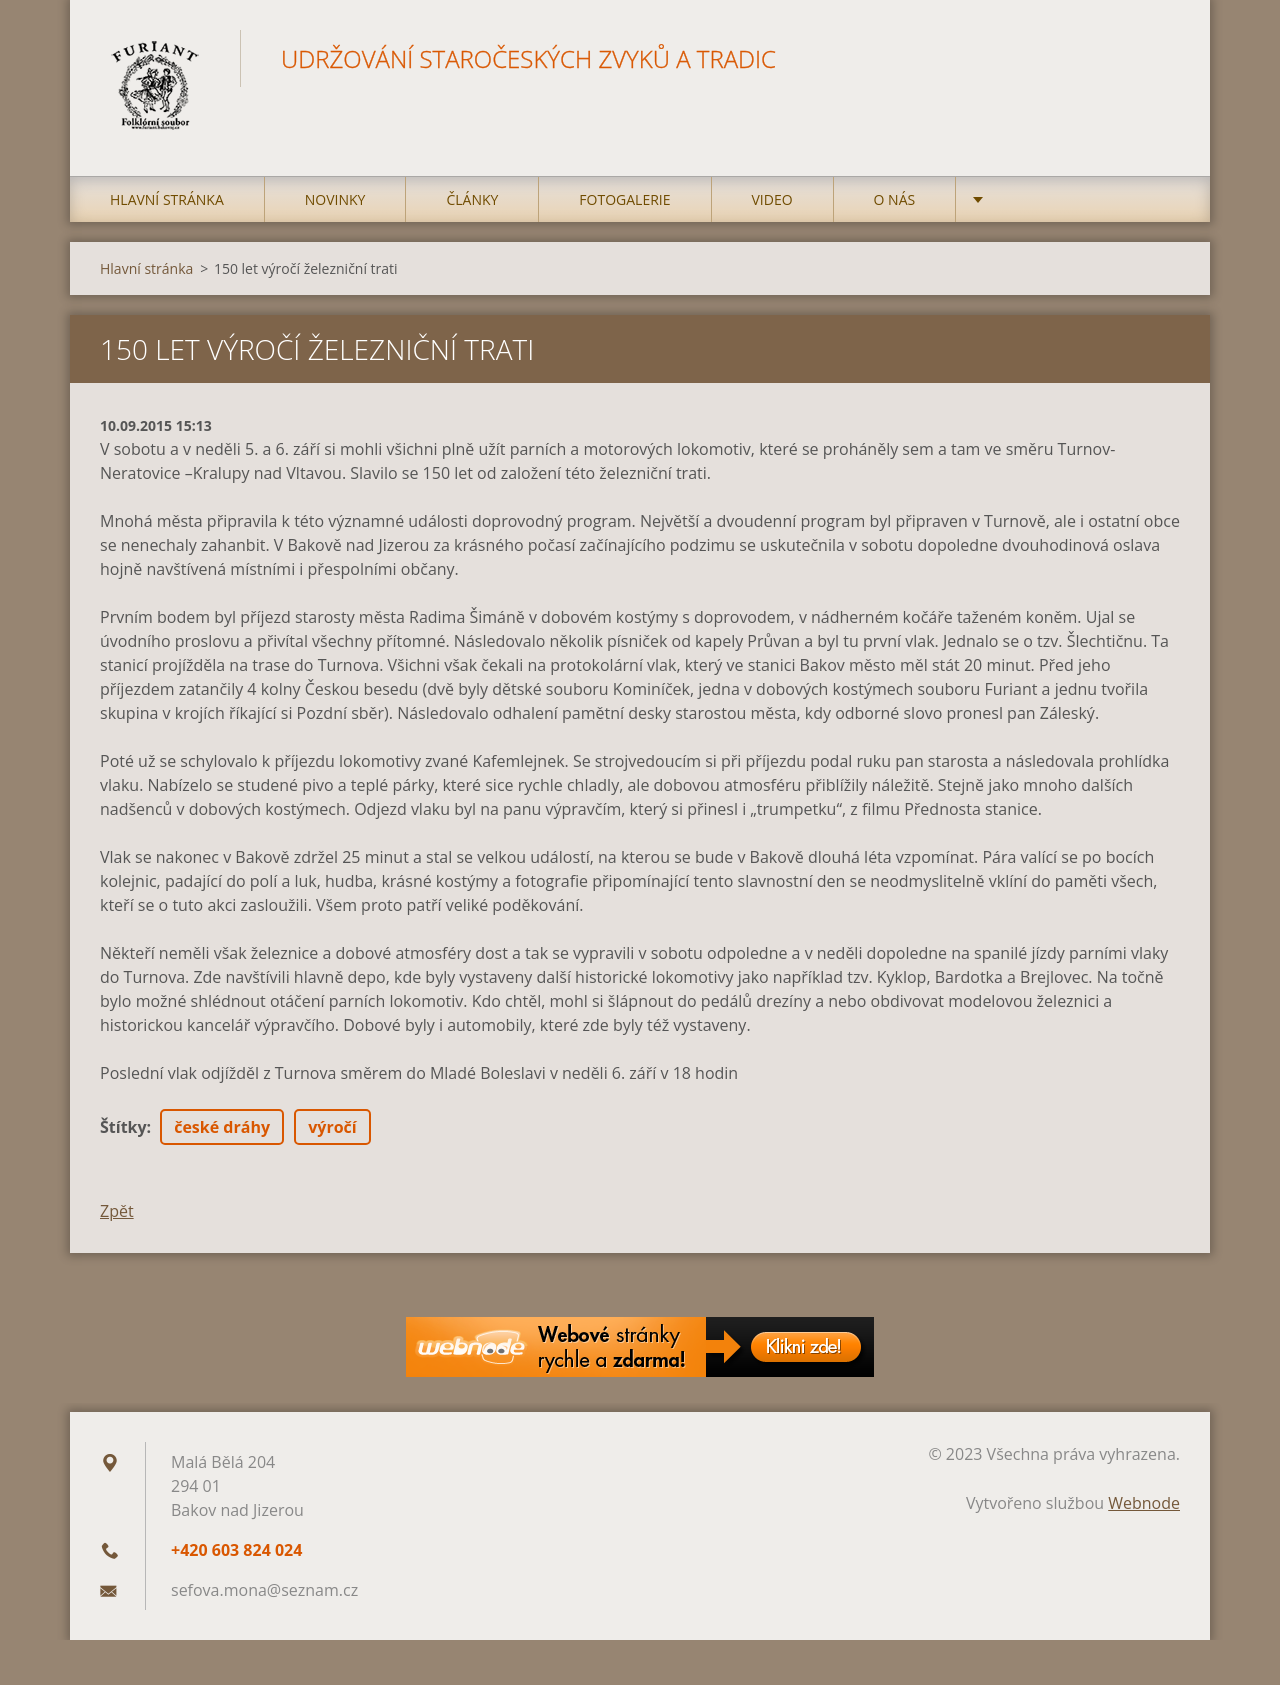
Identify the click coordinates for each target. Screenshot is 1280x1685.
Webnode (1144, 1503)
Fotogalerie (624, 199)
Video (772, 199)
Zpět (117, 1211)
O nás (895, 199)
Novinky (335, 199)
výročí (332, 1127)
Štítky (123, 1127)
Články (472, 199)
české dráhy (222, 1127)
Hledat (1158, 58)
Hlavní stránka (167, 199)
